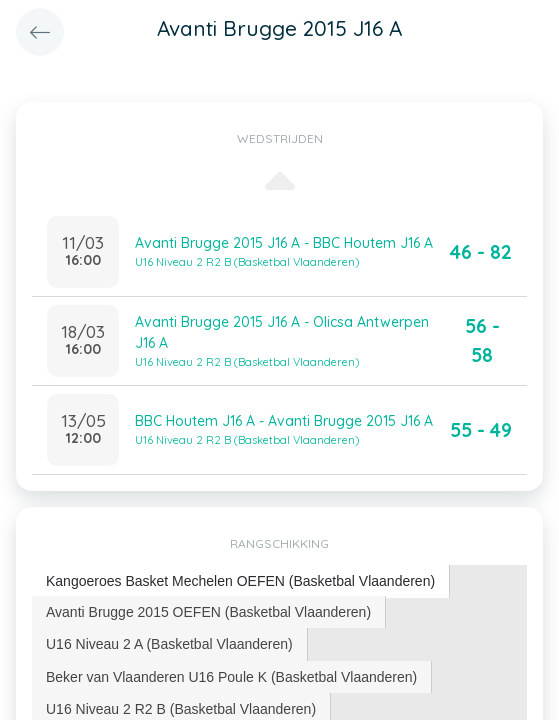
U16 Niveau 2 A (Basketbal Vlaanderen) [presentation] (169, 644)
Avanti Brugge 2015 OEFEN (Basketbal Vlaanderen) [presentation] (208, 612)
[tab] (241, 581)
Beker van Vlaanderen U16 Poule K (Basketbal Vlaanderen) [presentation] (231, 677)
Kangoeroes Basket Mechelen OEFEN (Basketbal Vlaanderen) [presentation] (240, 581)
